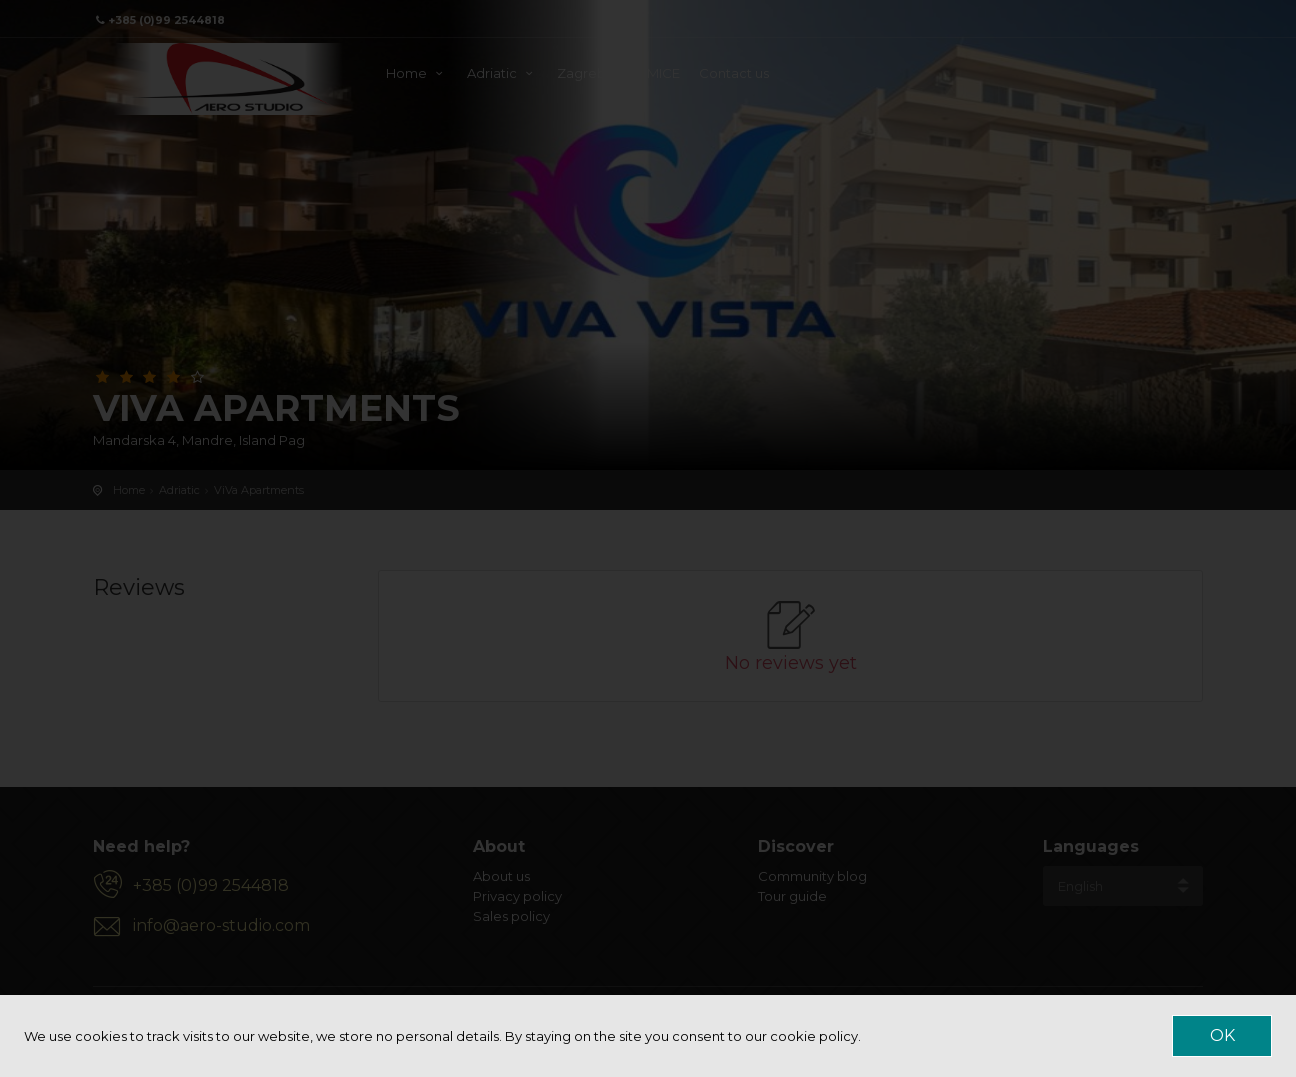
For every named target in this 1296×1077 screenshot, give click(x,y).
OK (1222, 1035)
